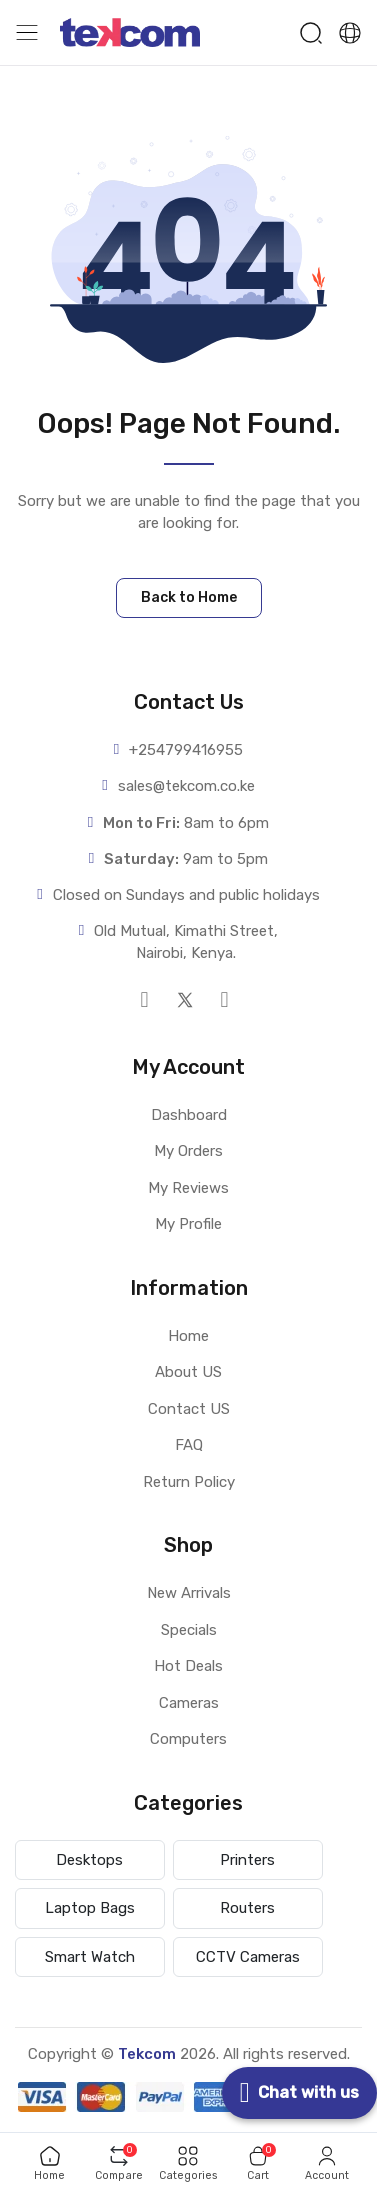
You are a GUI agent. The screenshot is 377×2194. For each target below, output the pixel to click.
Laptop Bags (90, 1908)
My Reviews (188, 1188)
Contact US (189, 1409)
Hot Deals (188, 1666)
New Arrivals (189, 1593)
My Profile (188, 1224)
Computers (188, 1739)
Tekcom (147, 2054)
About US (188, 1372)
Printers (247, 1860)
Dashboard (189, 1115)
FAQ (189, 1445)
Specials (189, 1630)
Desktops (89, 1860)
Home (188, 1336)
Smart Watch (90, 1957)
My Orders (188, 1151)
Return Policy (189, 1482)
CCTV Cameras (248, 1957)
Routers (247, 1908)
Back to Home (189, 597)
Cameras (189, 1703)
